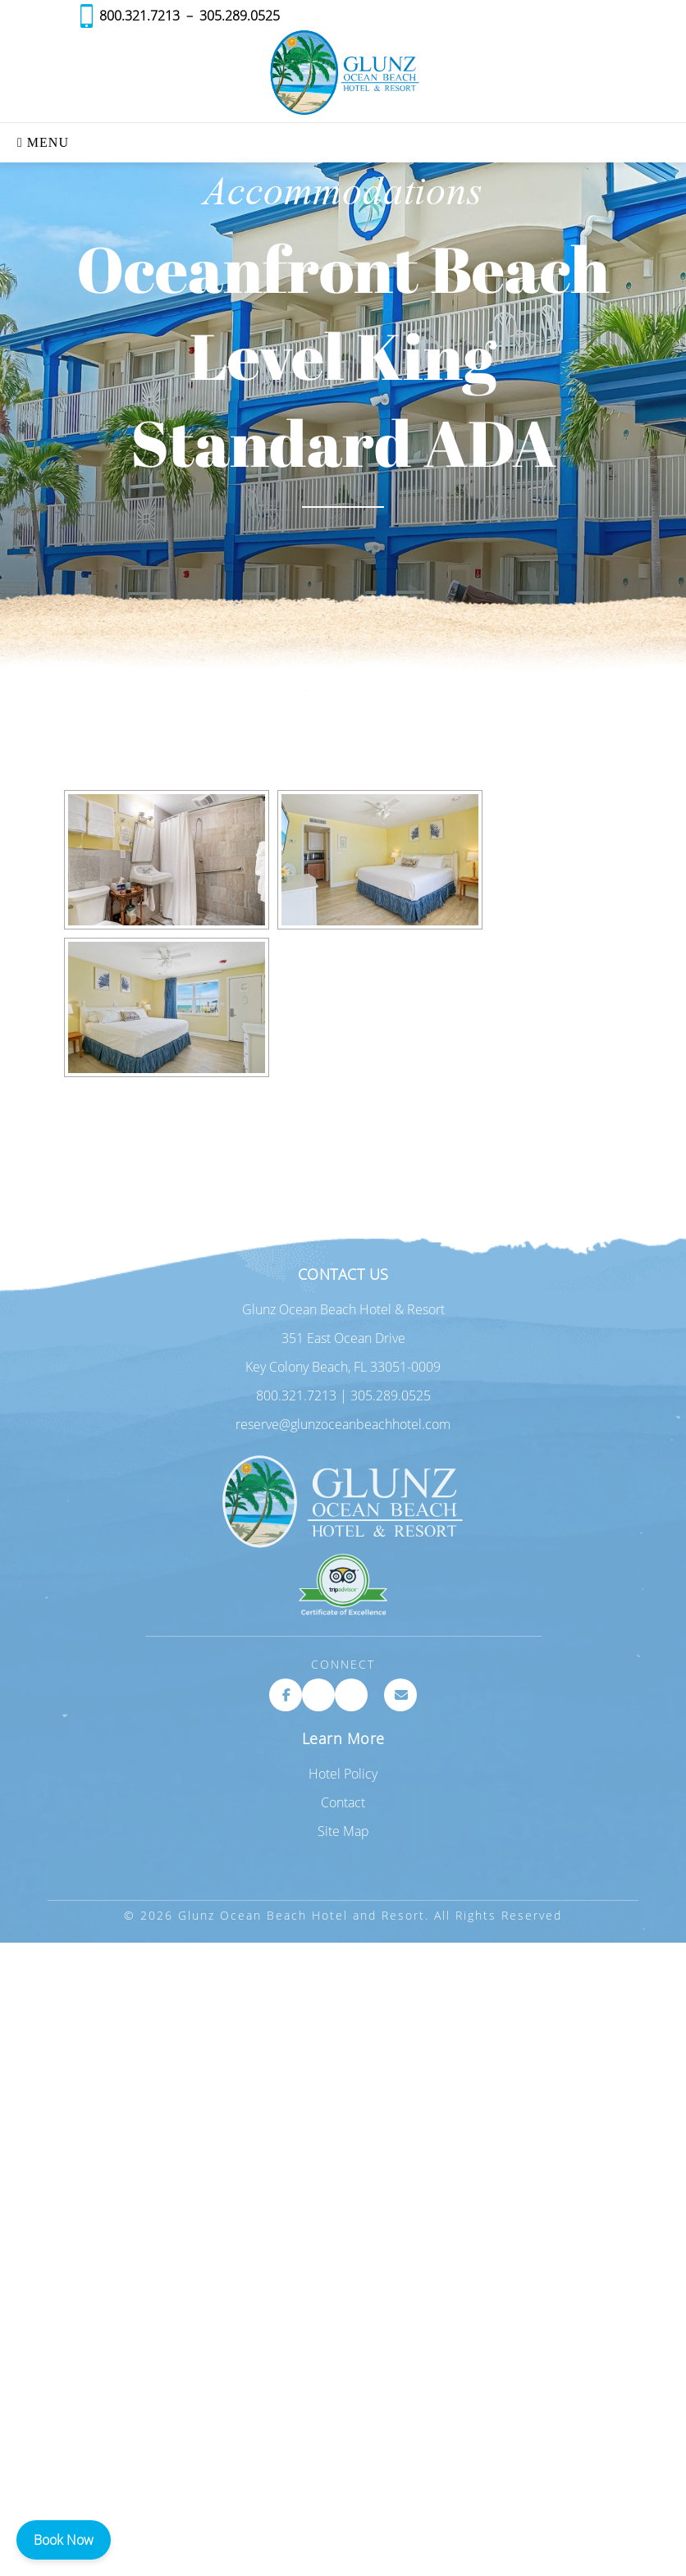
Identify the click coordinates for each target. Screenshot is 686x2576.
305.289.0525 (239, 16)
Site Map (343, 1831)
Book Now (64, 2540)
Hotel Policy (343, 1774)
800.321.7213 (139, 16)
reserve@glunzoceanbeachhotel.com (343, 1424)
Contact (343, 1802)
